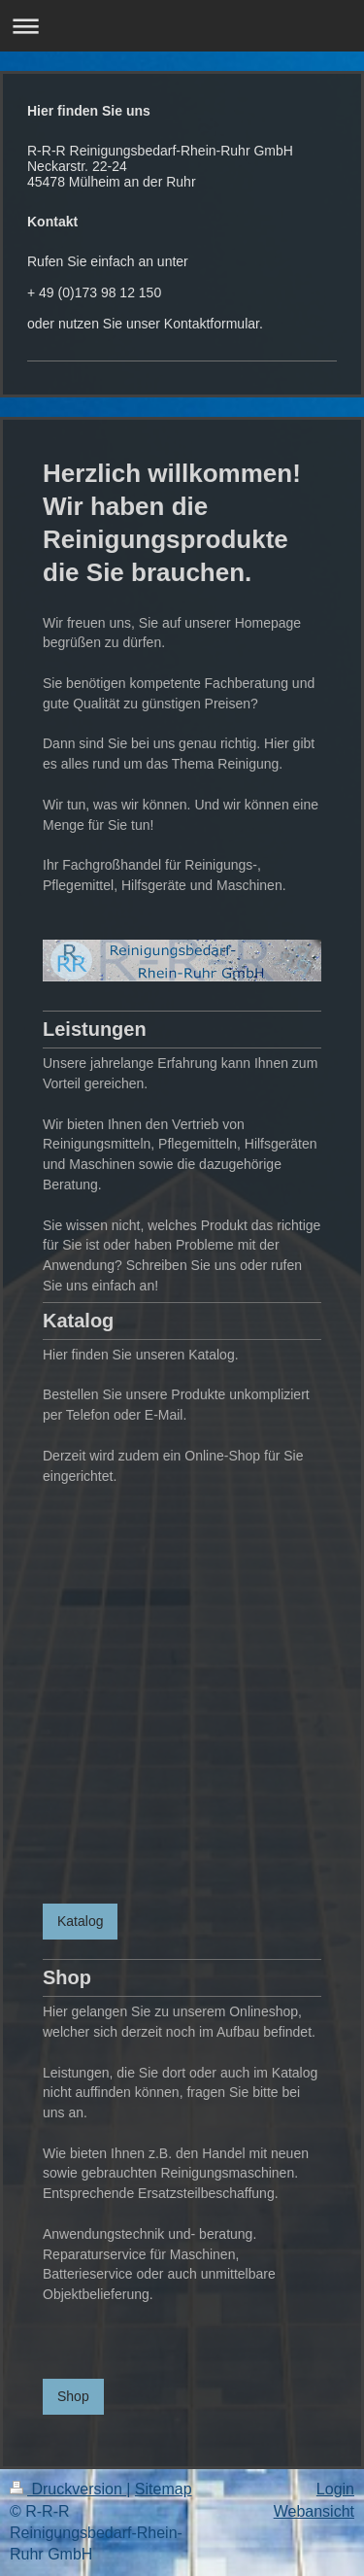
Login (335, 2489)
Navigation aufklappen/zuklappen (182, 26)
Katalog (80, 1921)
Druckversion (68, 2489)
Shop (73, 2396)
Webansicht (314, 2511)
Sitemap (163, 2489)
